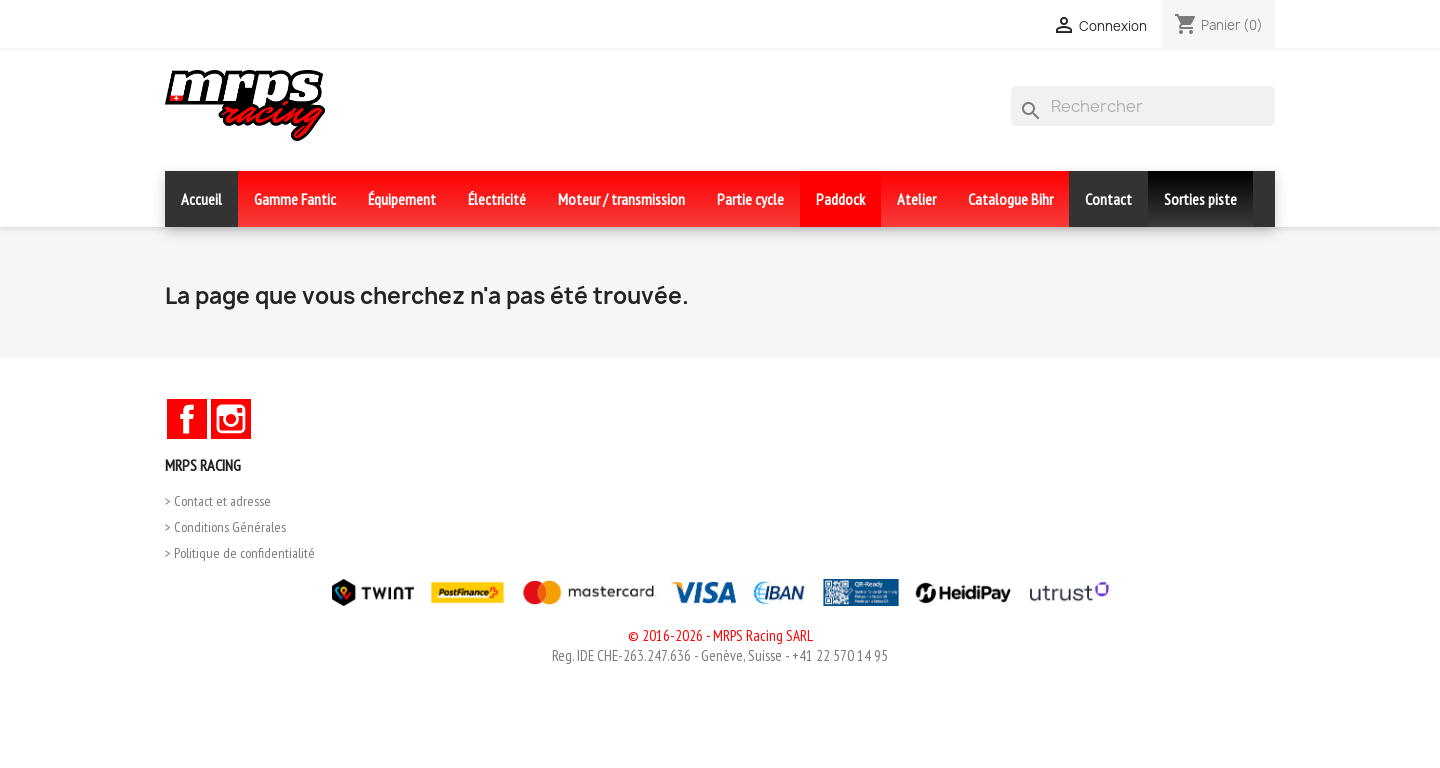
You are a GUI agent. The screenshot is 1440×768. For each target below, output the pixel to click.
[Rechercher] (1143, 106)
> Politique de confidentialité (240, 553)
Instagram (231, 419)
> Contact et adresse (218, 501)
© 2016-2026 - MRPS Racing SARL (720, 635)
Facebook (187, 419)
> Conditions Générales (225, 527)
